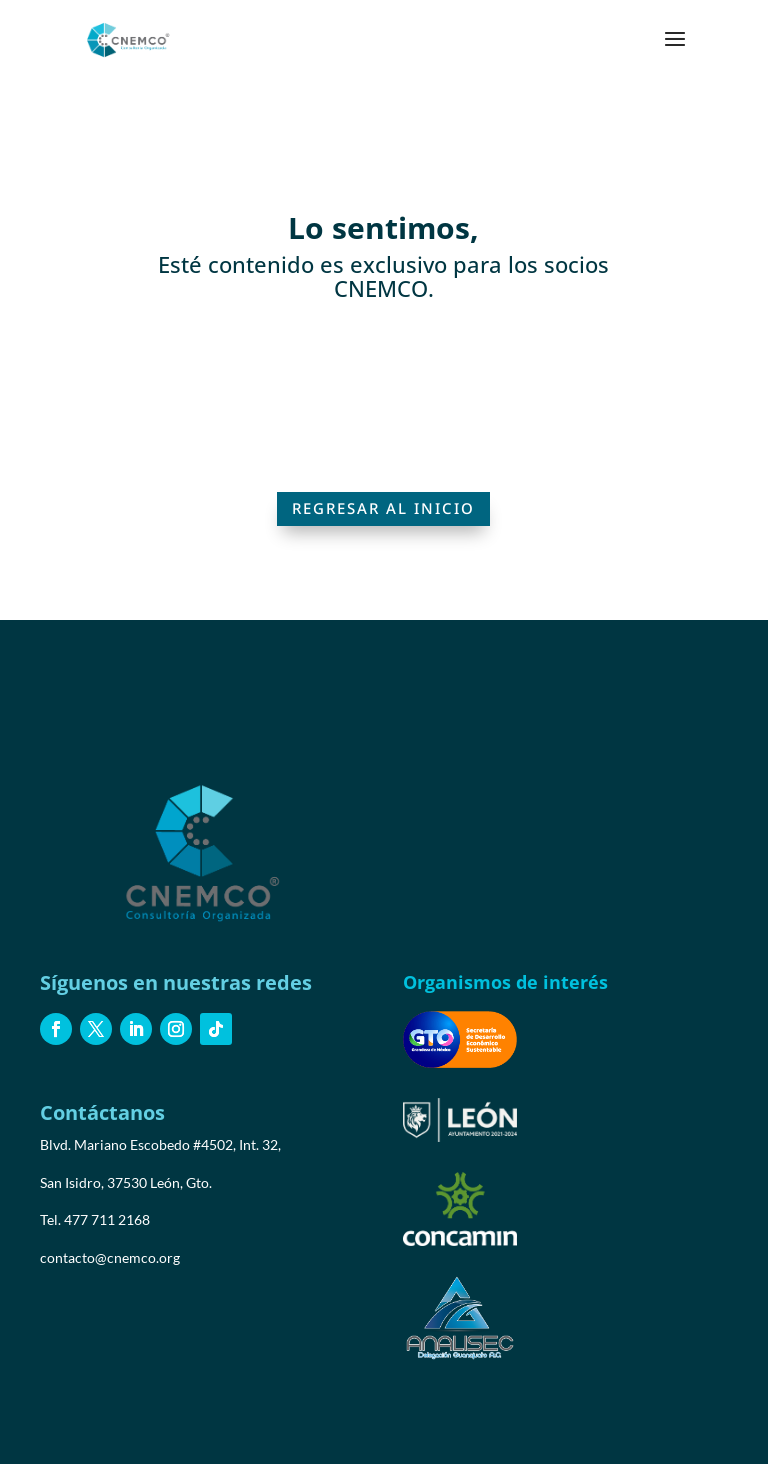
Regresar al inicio (383, 508)
